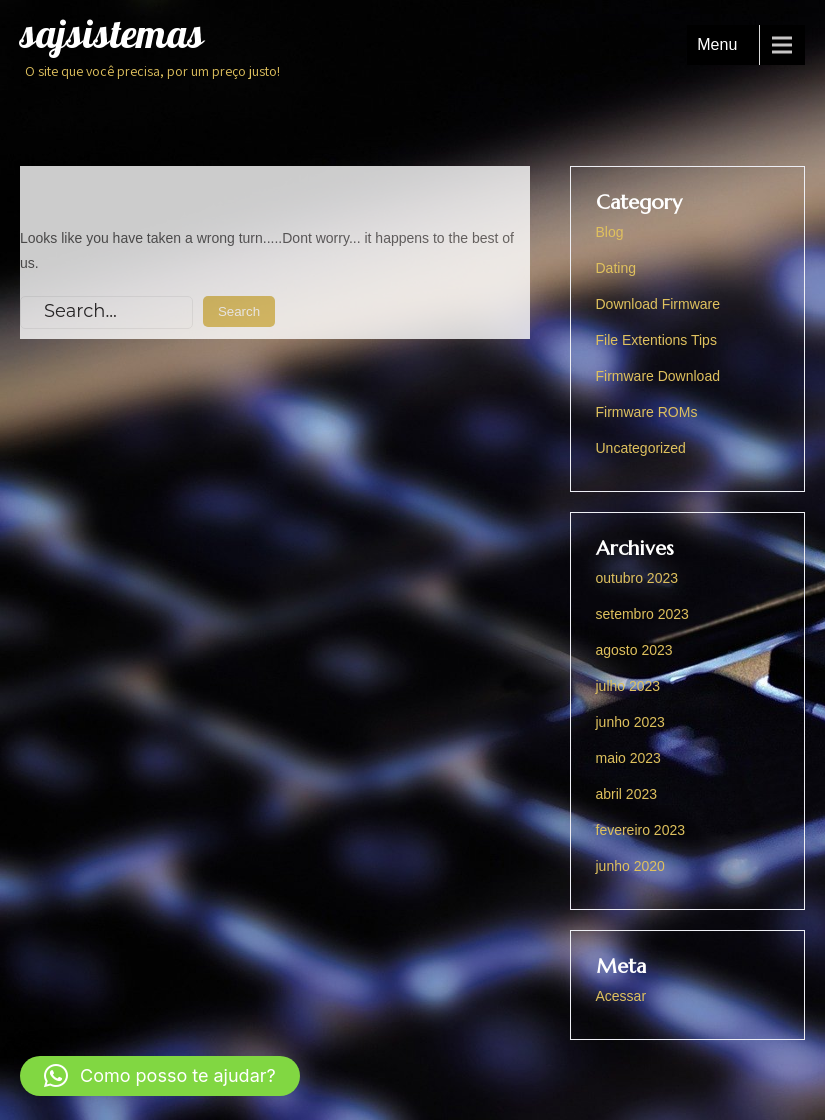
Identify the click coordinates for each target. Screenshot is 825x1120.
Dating (616, 268)
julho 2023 (628, 686)
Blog (610, 232)
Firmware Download (658, 376)
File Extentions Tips (656, 340)
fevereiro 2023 (641, 830)
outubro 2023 (637, 578)
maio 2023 (628, 758)
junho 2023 (630, 722)
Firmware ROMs (647, 412)
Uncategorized (641, 448)
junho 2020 (630, 866)
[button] (160, 1076)
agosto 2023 (634, 650)
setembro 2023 (642, 614)
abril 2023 (627, 794)
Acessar (621, 996)
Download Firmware (658, 304)
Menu (717, 44)
